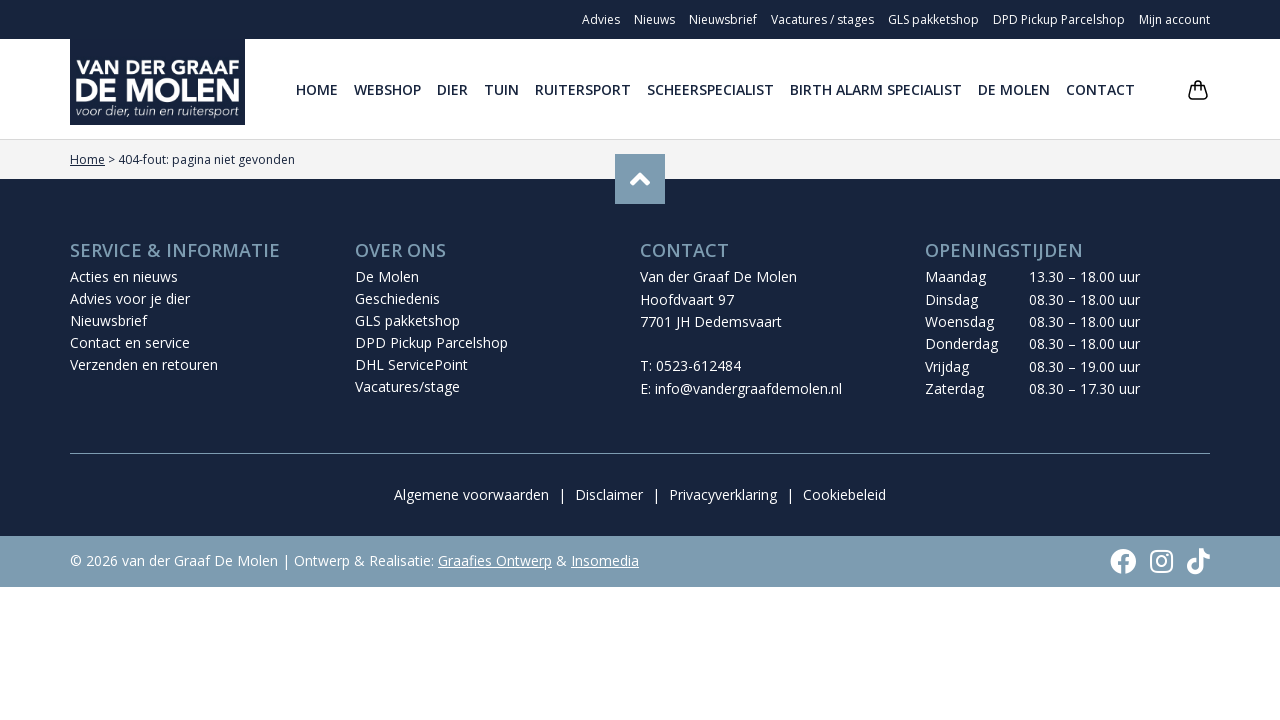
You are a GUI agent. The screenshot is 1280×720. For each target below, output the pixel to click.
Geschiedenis (397, 298)
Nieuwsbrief (723, 19)
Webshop (387, 89)
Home (317, 89)
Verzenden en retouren (144, 364)
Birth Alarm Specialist (876, 89)
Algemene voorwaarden (471, 494)
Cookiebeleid (844, 494)
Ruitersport (583, 89)
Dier (452, 89)
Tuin (501, 89)
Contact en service (130, 342)
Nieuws (654, 19)
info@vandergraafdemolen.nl (748, 388)
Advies (601, 19)
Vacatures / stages (822, 19)
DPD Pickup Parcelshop (1059, 19)
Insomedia (605, 560)
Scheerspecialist (710, 89)
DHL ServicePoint (411, 364)
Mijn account (1174, 19)
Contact (1100, 89)
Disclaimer (609, 494)
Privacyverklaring (723, 494)
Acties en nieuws (124, 276)
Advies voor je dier (130, 298)
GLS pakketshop (933, 19)
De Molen (1014, 89)
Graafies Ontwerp (495, 560)
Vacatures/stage (407, 386)
